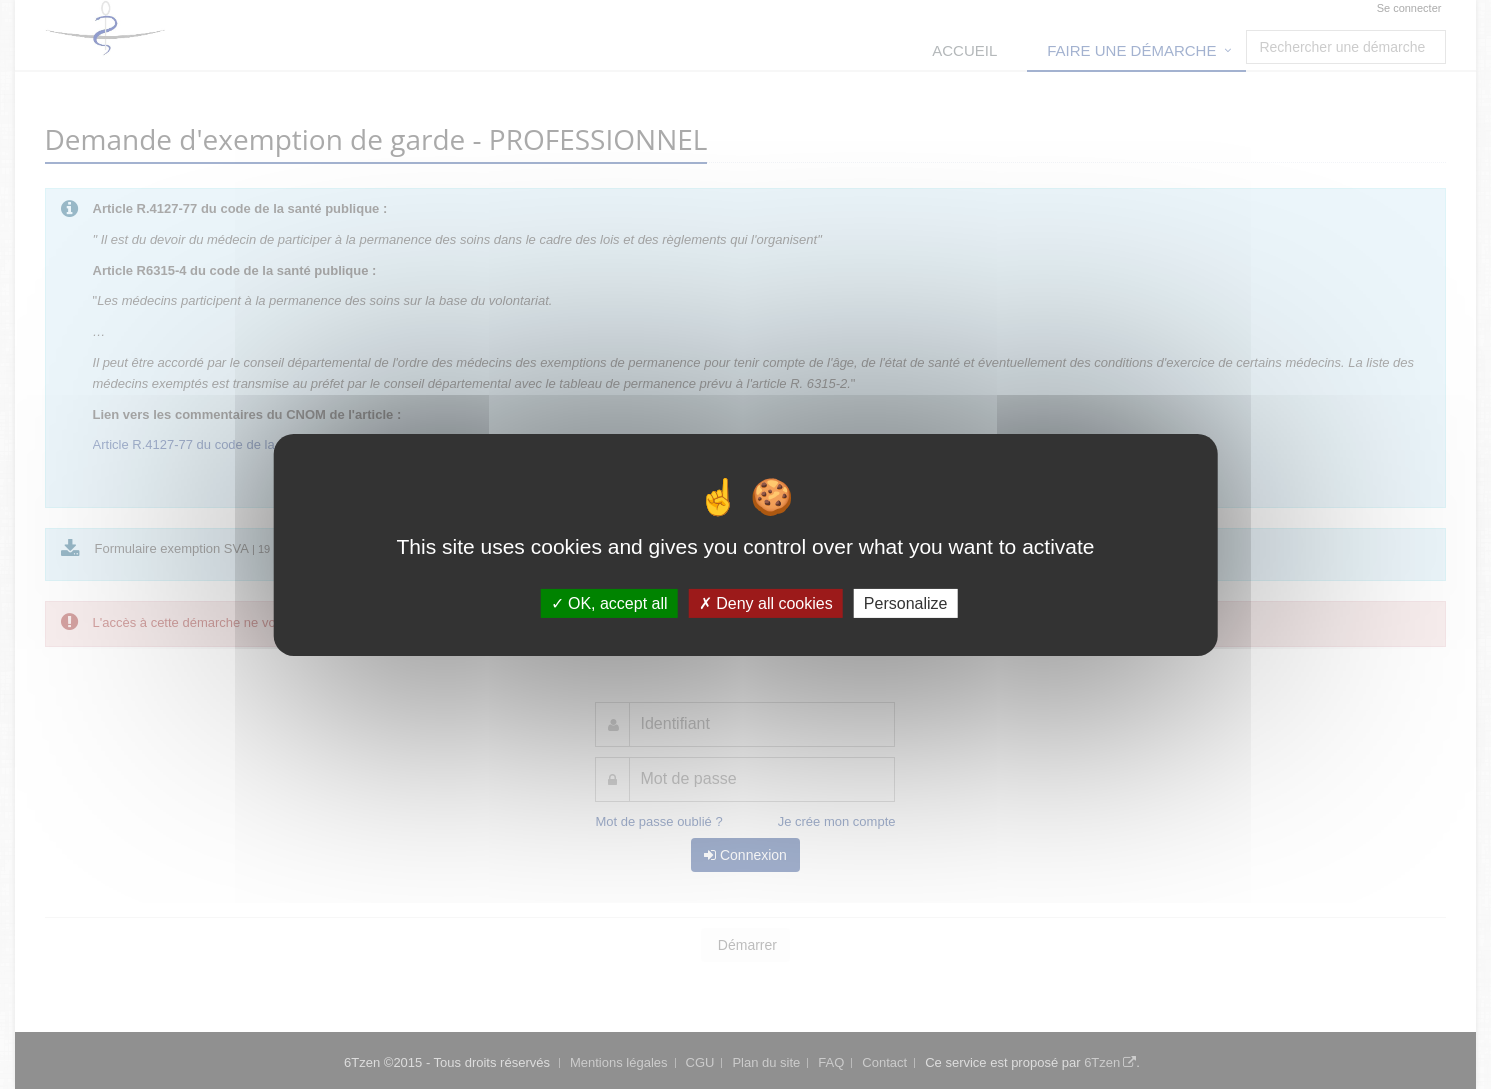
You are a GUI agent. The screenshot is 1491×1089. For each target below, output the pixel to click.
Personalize (906, 602)
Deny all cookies (766, 602)
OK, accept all (609, 602)
